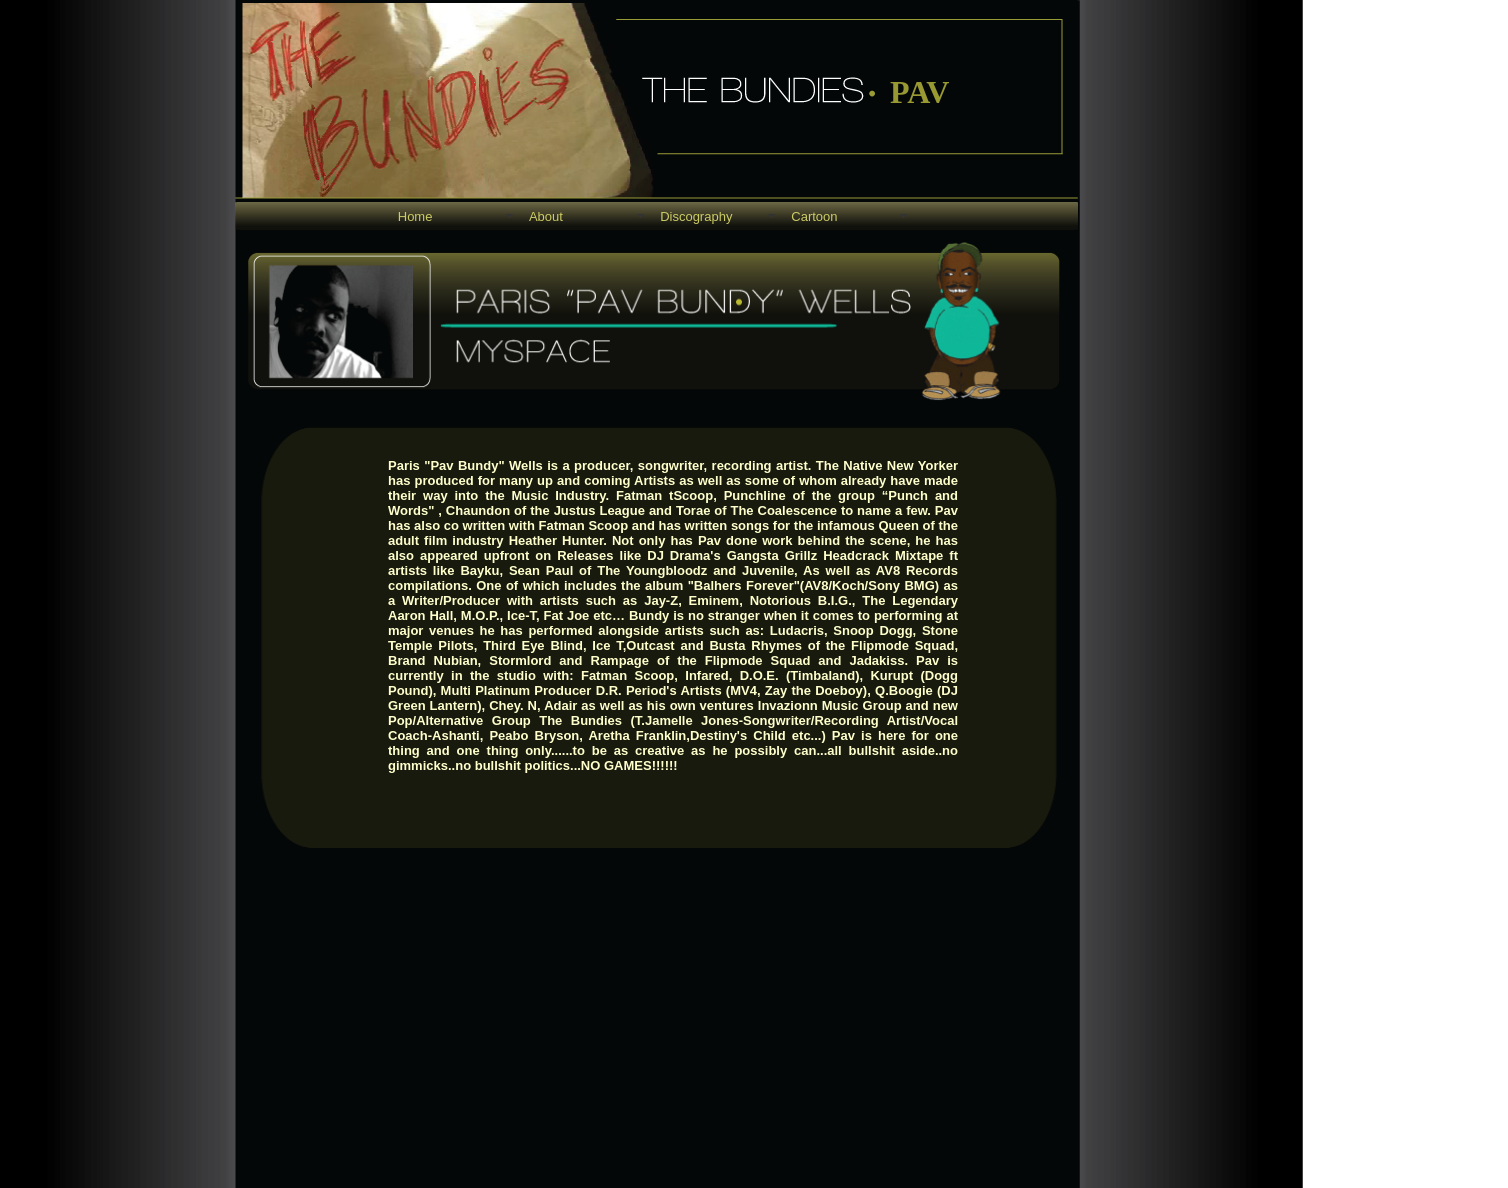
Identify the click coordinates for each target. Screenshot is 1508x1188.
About (546, 216)
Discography (696, 216)
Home (415, 216)
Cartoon (814, 216)
